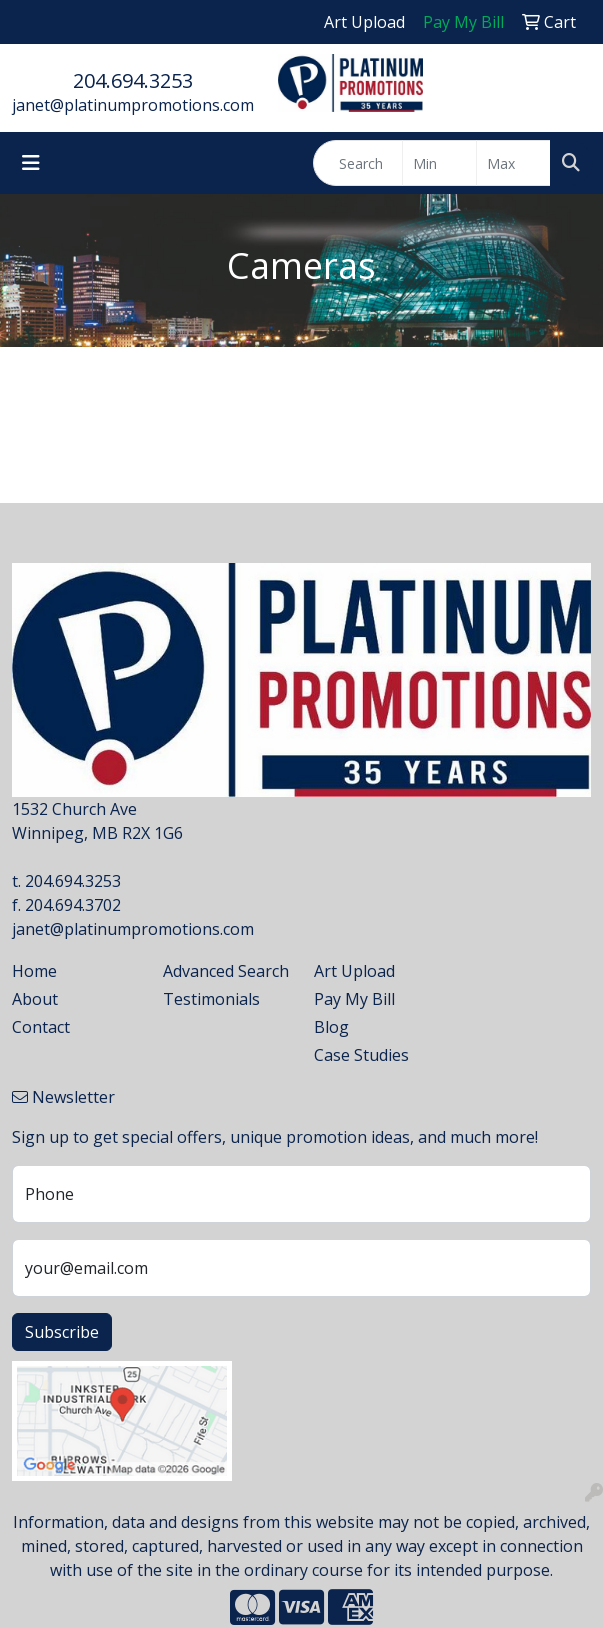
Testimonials (211, 999)
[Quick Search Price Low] (439, 163)
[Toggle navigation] (31, 163)
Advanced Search (226, 971)
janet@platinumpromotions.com (133, 105)
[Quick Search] (358, 163)
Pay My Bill (354, 999)
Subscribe (62, 1332)
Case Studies (361, 1055)
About (35, 999)
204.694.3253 (133, 80)
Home (34, 971)
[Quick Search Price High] (513, 163)
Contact (41, 1027)
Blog (331, 1027)
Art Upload (354, 971)
